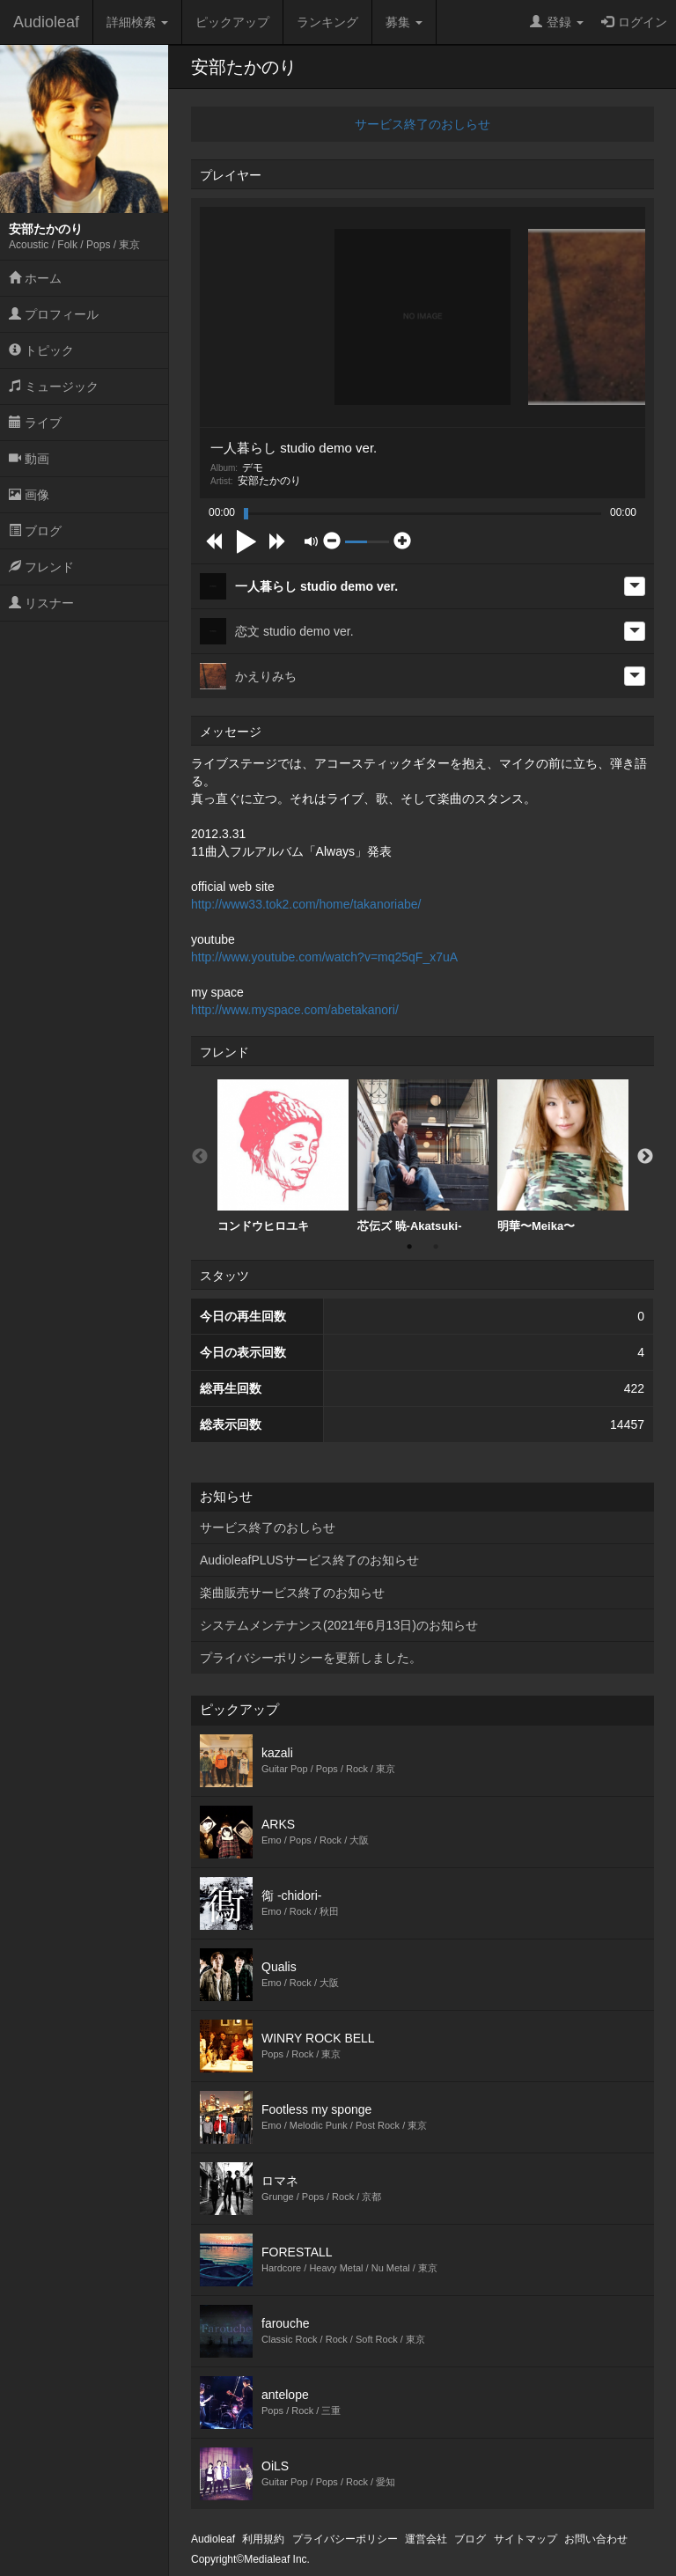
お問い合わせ (596, 2539)
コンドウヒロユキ (283, 1156)
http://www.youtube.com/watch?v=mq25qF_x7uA (324, 957)
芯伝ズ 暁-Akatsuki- (423, 1156)
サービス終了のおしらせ (422, 124)
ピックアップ (232, 22)
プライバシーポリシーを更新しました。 (311, 1658)
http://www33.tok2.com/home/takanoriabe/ (306, 904)
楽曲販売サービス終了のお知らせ (292, 1593)
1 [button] (409, 1246)
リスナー (41, 603)
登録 (557, 22)
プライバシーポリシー (345, 2539)
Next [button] (645, 1157)
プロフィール (54, 314)
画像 (29, 495)
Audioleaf (46, 22)
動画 (29, 459)
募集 (404, 22)
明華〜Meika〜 (562, 1156)
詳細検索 (137, 22)
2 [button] (436, 1246)
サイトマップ (525, 2539)
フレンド (41, 567)
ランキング (327, 22)
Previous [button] (200, 1157)
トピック (41, 350)
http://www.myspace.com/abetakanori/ (295, 1010)
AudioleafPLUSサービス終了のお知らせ (309, 1560)
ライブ (35, 423)
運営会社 (426, 2539)
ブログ (35, 531)
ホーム (35, 278)
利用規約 (263, 2539)
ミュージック (54, 386)
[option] (283, 1156)
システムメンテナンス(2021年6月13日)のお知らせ (339, 1625)
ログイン (634, 22)
